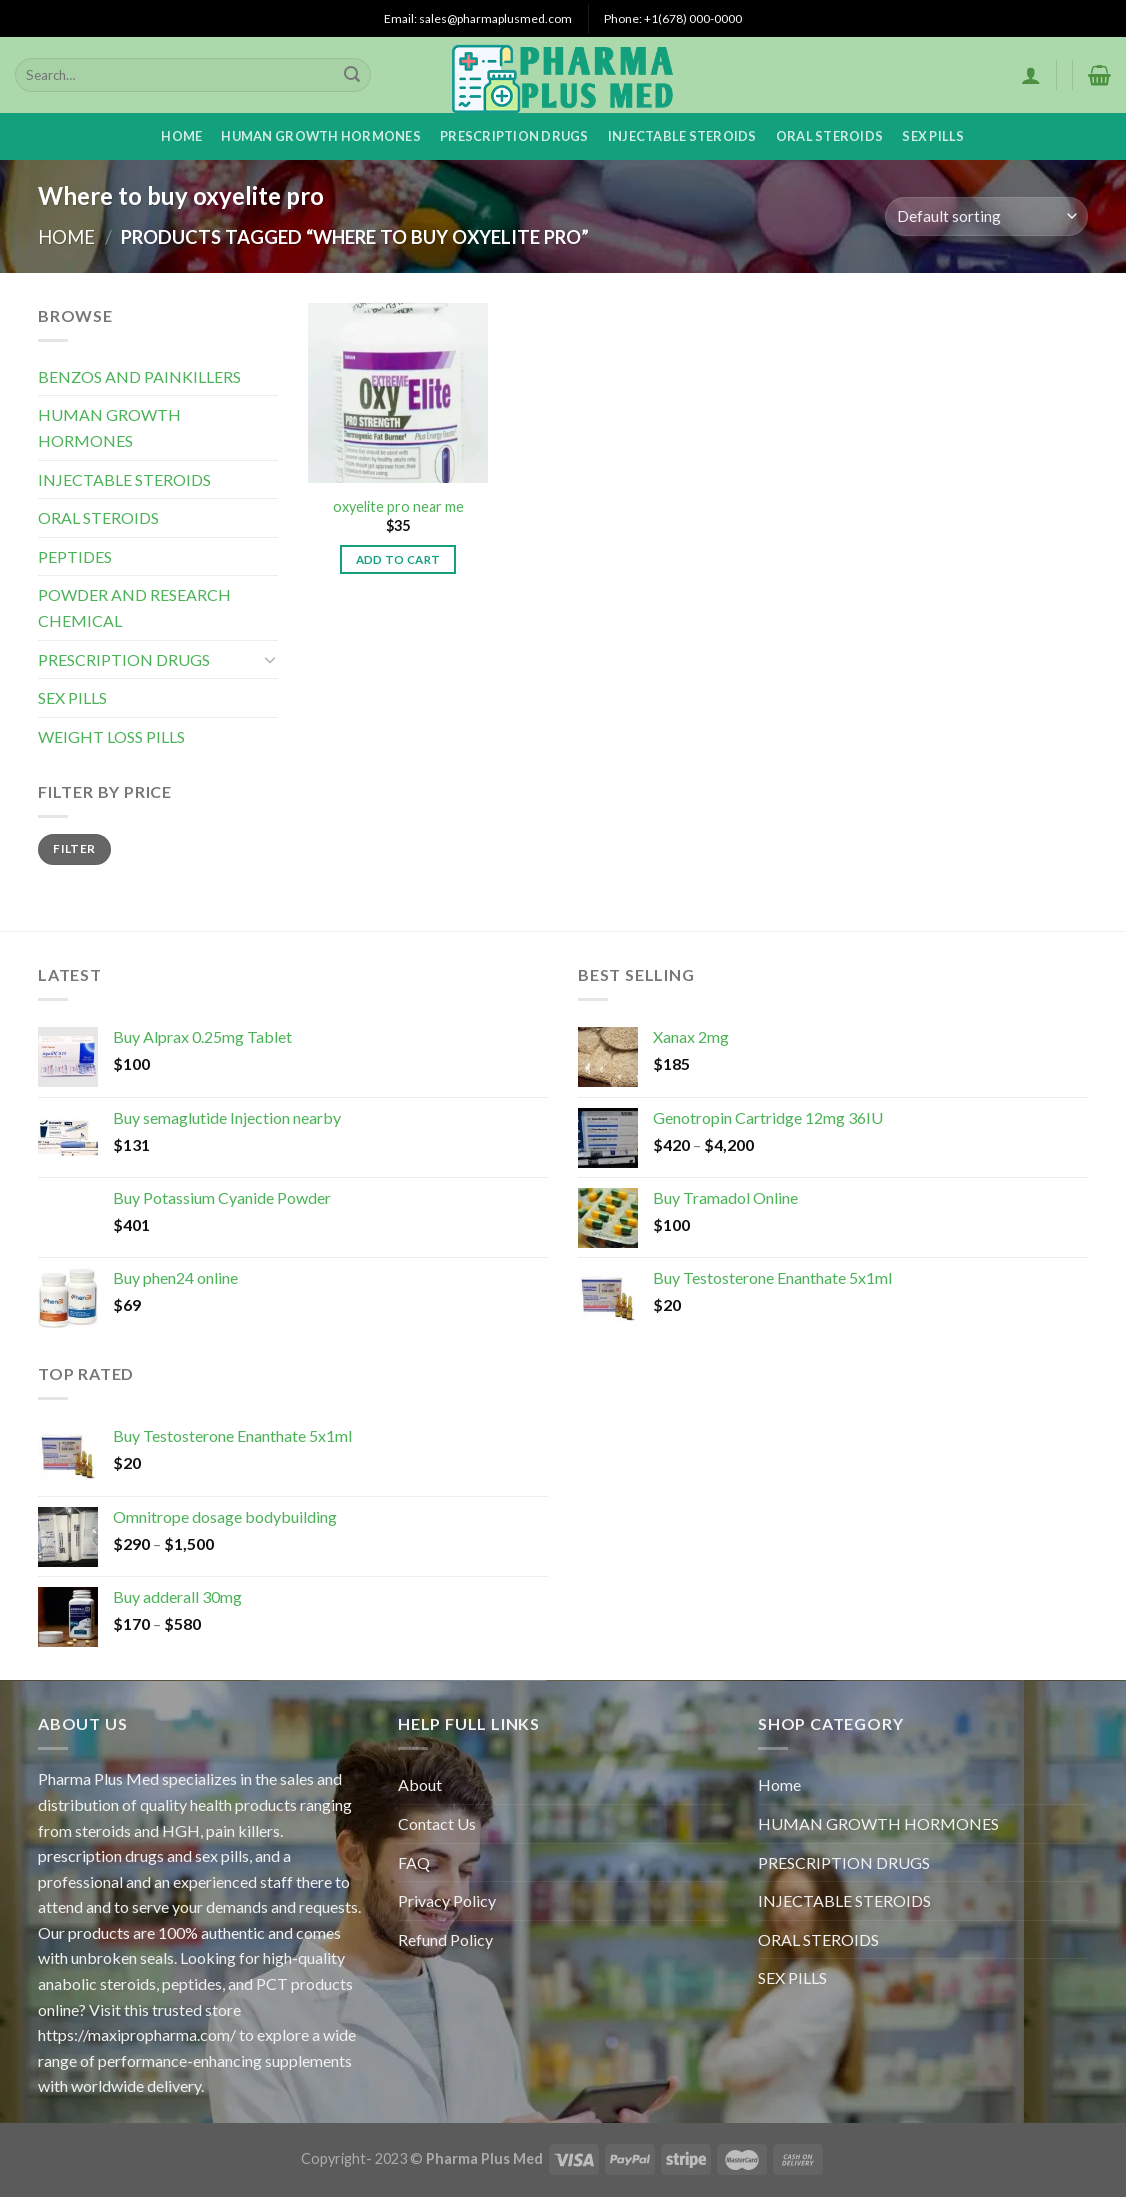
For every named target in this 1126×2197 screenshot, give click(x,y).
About (420, 1784)
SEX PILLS (933, 136)
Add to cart (398, 559)
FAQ (414, 1862)
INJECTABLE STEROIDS (682, 136)
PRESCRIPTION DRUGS (514, 136)
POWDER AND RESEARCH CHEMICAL (134, 607)
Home (181, 136)
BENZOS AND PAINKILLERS (139, 376)
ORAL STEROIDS (829, 136)
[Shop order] (986, 216)
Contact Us (437, 1823)
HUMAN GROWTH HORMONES (320, 136)
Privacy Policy (447, 1900)
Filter (74, 848)
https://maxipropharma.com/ (137, 2034)
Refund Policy (445, 1939)
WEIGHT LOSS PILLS (111, 736)
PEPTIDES (75, 556)
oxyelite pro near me (398, 506)
